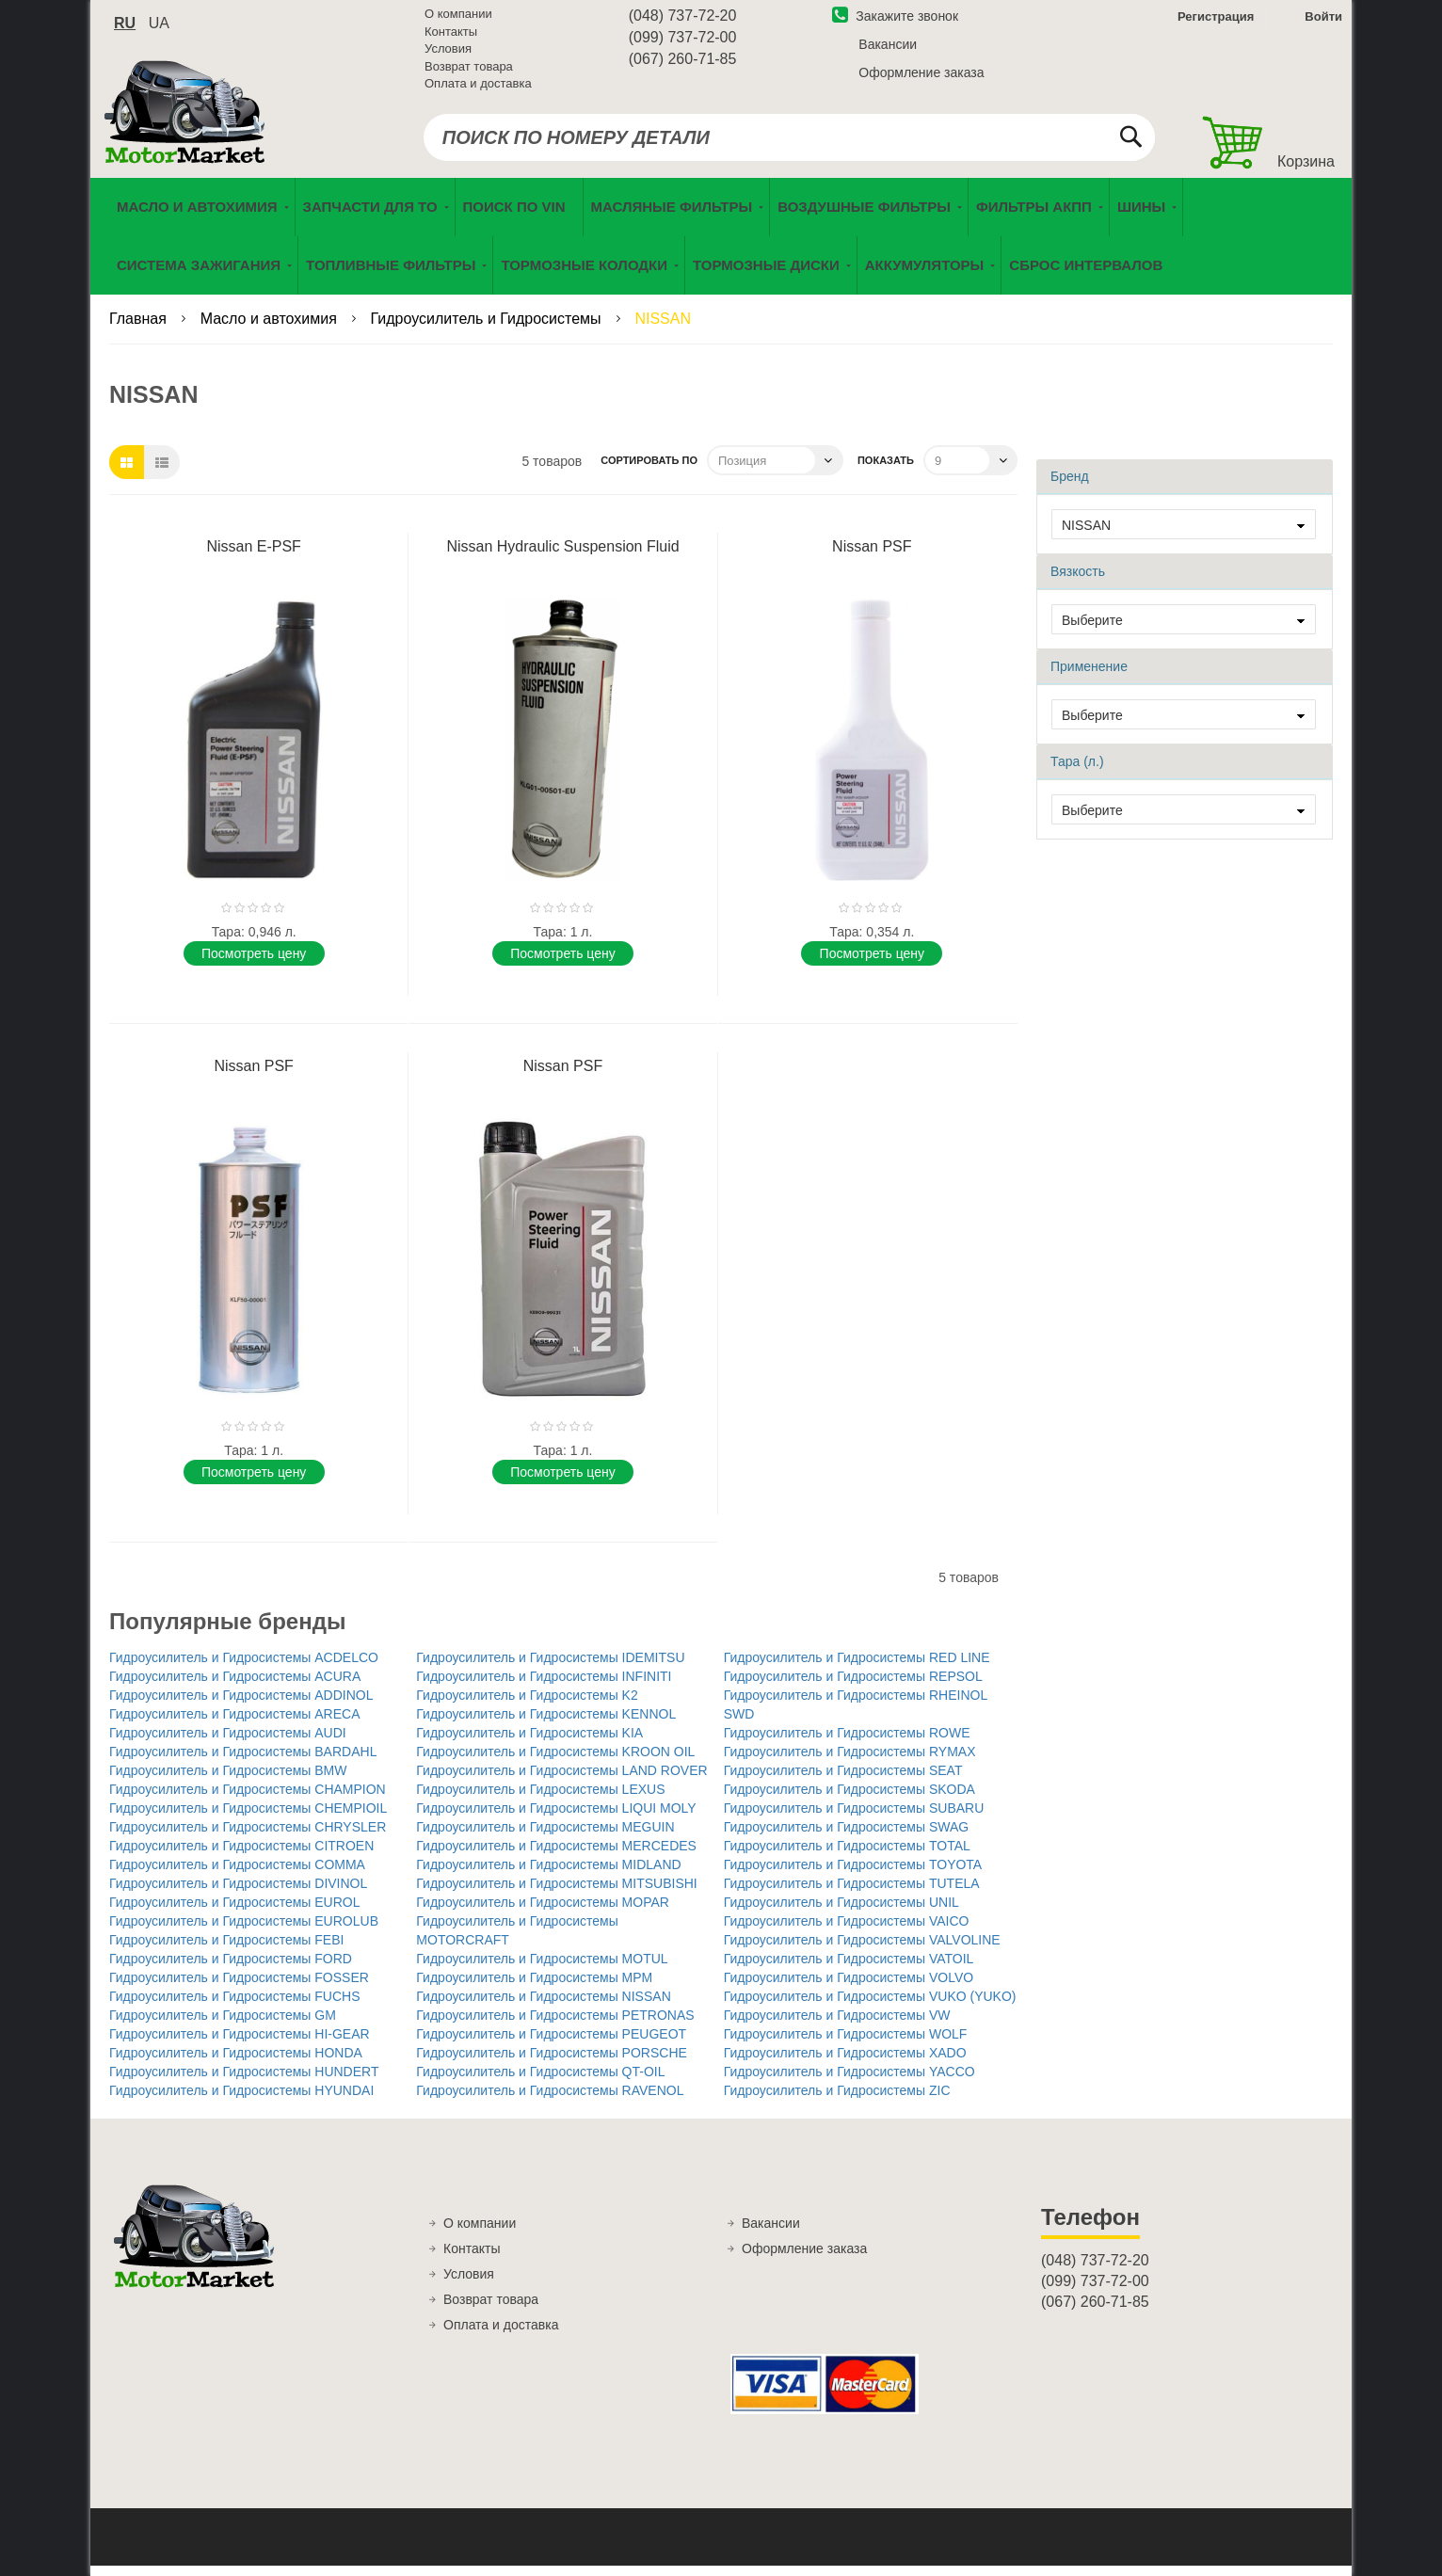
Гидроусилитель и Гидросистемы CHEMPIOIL (248, 1818)
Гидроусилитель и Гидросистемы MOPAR (542, 1912)
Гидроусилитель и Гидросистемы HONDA (235, 2063)
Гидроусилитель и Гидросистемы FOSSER (239, 1987)
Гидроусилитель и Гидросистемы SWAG (846, 1837)
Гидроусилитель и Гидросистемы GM (222, 2025)
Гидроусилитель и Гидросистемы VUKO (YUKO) (870, 2006)
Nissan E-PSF (253, 557)
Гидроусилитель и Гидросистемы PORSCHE (551, 2063)
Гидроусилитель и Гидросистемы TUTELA (852, 1893)
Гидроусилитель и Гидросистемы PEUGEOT (551, 2044)
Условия (448, 54)
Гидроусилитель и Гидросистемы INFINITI (543, 1686)
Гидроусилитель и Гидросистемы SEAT (843, 1780)
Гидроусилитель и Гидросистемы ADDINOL (241, 1705)
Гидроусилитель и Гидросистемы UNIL (841, 1912)
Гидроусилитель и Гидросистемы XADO (845, 2063)
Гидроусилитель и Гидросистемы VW (837, 2025)
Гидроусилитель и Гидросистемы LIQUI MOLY (556, 1818)
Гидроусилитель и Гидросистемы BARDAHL (243, 1761)
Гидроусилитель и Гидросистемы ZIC (837, 2100)
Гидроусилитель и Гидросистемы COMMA (237, 1874)
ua (159, 29)
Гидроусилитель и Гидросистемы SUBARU (854, 1818)
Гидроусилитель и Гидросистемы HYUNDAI (241, 2100)
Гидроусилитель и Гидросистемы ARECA (234, 1724)
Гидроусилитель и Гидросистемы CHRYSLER (247, 1837)
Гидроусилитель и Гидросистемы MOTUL (541, 1968)
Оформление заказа (921, 78)
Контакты (451, 37)
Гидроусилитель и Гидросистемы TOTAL (847, 1856)
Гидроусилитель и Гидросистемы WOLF (846, 2044)
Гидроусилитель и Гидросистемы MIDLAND (548, 1874)
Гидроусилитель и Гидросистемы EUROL (234, 1912)
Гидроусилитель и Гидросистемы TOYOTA (853, 1874)
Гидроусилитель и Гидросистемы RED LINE (857, 1667)
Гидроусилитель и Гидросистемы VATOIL (849, 1968)
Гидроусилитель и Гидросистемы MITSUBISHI (556, 1893)
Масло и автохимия (271, 329)
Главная (139, 329)
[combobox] (789, 143)
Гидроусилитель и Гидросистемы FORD (230, 1968)
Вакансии (887, 49)
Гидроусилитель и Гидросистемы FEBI (226, 1950)
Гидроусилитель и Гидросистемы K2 (526, 1705)
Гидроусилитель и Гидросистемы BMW (228, 1780)
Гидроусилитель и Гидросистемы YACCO (849, 2081)
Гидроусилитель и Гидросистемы (488, 329)
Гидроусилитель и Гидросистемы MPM (534, 1987)
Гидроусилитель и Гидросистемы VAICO (846, 1931)
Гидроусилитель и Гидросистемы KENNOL (546, 1724)
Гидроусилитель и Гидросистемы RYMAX (850, 1761)
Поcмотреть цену (253, 962)
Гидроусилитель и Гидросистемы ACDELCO (243, 1667)
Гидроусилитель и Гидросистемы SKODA (849, 1799)
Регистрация (1214, 22)
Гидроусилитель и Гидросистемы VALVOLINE (862, 1950)
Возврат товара (469, 72)
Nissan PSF (871, 557)
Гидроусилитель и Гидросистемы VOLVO (849, 1987)
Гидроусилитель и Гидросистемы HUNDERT (243, 2081)
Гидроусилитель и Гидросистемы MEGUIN (545, 1837)
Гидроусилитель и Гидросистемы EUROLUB (243, 1931)
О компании (458, 19)
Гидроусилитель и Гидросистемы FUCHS (234, 2006)
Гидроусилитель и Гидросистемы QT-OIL (540, 2081)
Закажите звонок (895, 21)
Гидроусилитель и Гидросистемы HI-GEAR (239, 2044)
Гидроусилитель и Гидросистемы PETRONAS (555, 2025)
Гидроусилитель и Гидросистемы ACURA (234, 1686)
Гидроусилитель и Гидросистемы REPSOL (853, 1686)
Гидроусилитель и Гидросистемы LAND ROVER (561, 1780)
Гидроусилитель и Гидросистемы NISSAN (543, 2006)
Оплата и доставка (478, 89)
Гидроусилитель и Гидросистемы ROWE (847, 1743)
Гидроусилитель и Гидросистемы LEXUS (540, 1799)
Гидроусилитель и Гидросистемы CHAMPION (247, 1799)
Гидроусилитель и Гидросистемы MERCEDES (556, 1856)
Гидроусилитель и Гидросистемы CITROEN (241, 1856)
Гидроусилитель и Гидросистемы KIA (529, 1743)
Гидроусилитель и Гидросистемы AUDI (227, 1743)
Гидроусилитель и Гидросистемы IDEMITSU (550, 1667)
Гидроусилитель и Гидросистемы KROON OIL (555, 1761)
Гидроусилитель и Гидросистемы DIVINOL (238, 1893)
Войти (1323, 22)
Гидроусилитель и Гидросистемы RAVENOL (549, 2100)
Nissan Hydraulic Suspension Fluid (562, 557)
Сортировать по (649, 470)
